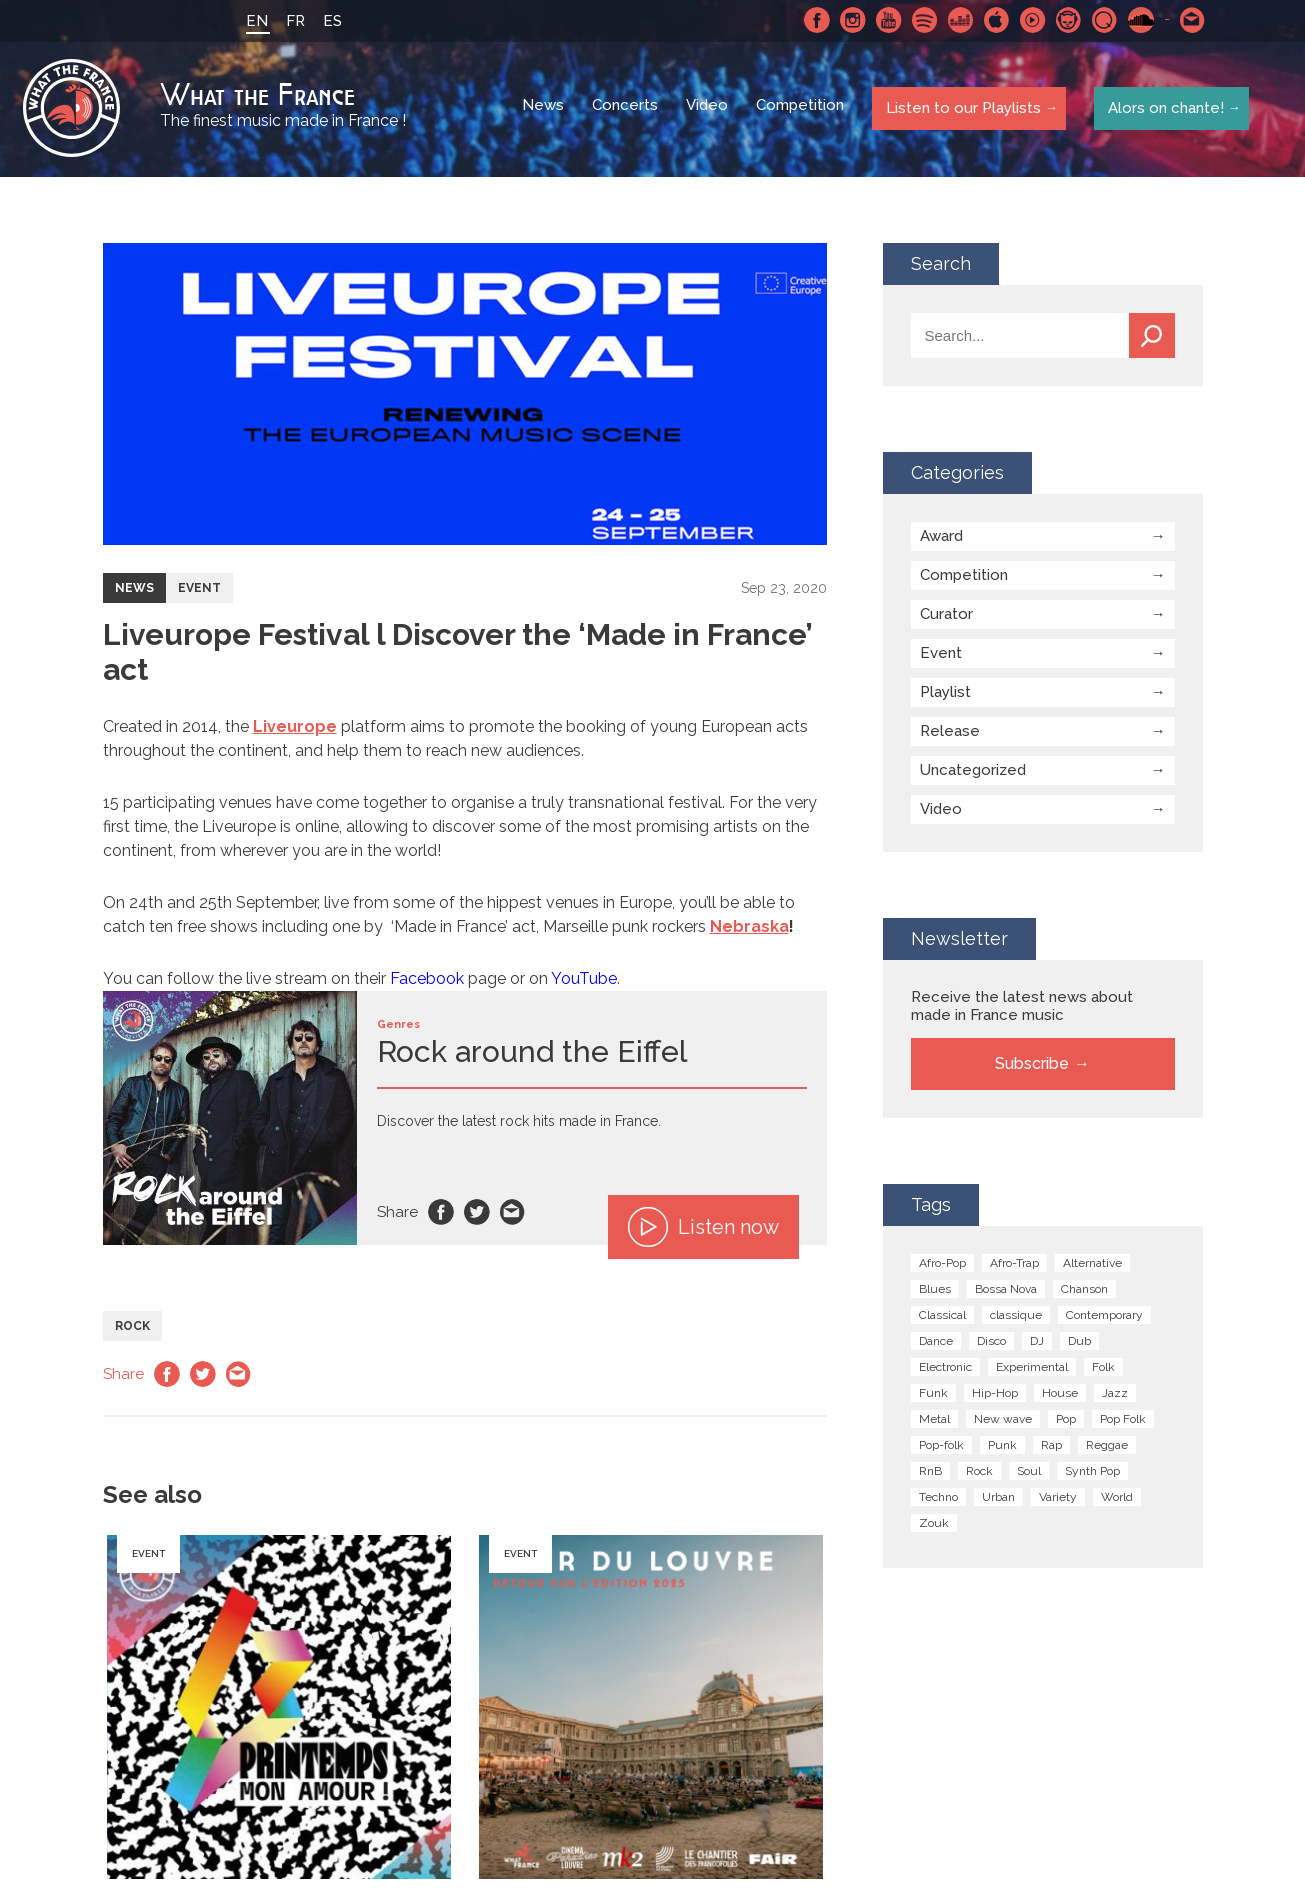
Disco (991, 1344)
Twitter (477, 1215)
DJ (1037, 1344)
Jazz (1115, 1396)
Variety (1058, 1500)
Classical (942, 1318)
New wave (1003, 1422)
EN (254, 21)
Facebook (814, 20)
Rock (132, 1329)
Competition (802, 110)
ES (329, 21)
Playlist (945, 695)
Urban (998, 1500)
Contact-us (1190, 20)
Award (941, 539)
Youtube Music (1030, 20)
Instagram (850, 20)
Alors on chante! (1163, 109)
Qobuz (1102, 20)
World (1117, 1500)
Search (1152, 338)
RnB (930, 1474)
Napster (1066, 20)
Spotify (922, 20)
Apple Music (994, 20)
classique (1016, 1318)
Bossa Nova (1006, 1292)
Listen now (703, 1230)
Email (513, 1215)
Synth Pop (1092, 1474)
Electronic (945, 1370)
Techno (938, 1500)
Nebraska (749, 929)
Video (709, 110)
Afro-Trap (1014, 1266)
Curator (946, 617)
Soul (1029, 1474)
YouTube (584, 981)
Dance (936, 1344)
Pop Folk (1123, 1422)
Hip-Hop (995, 1396)
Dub (1079, 1344)
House (1060, 1396)
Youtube (886, 20)
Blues (935, 1292)
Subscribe (1032, 1066)
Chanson (1084, 1292)
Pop (1066, 1422)
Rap (1051, 1448)
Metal (934, 1422)
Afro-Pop (942, 1266)
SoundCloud (1138, 20)
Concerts (627, 110)
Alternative (1092, 1266)
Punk (1002, 1448)
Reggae (1107, 1448)
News (545, 110)
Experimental (1032, 1370)
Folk (1103, 1370)
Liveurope (295, 729)
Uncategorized (973, 773)
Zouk (934, 1526)
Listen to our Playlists (961, 109)
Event (199, 591)
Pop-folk (941, 1448)
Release (950, 734)
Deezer (958, 20)
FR (292, 21)
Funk (933, 1396)
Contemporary (1104, 1318)
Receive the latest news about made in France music (1022, 1009)
